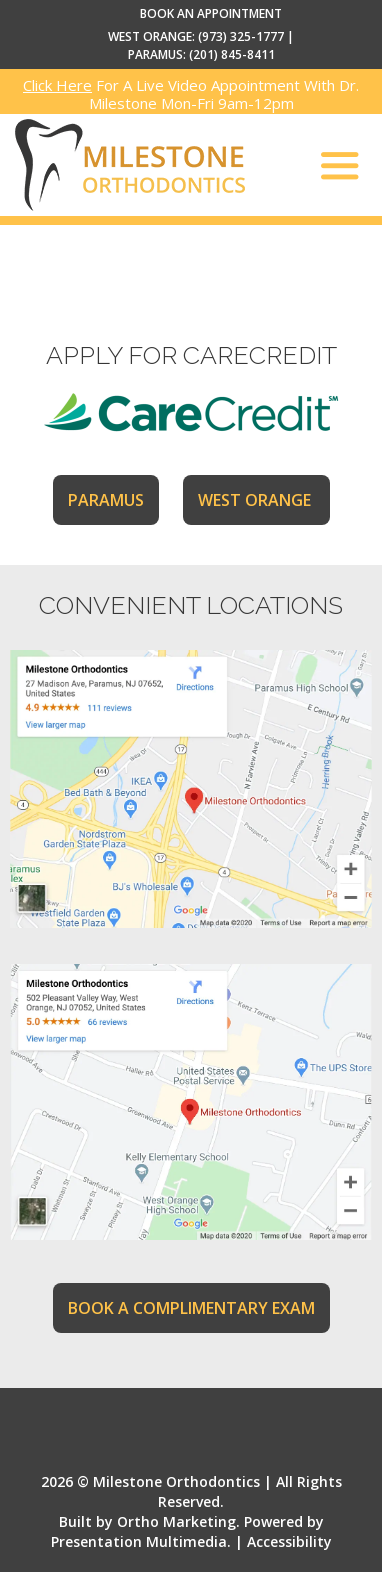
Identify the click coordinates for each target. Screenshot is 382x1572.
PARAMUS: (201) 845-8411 (201, 54)
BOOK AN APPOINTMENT (211, 13)
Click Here (57, 85)
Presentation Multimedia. (141, 1541)
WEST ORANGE (256, 500)
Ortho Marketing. (178, 1521)
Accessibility (289, 1541)
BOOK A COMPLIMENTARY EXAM (191, 1308)
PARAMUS (106, 500)
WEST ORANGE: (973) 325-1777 (196, 36)
